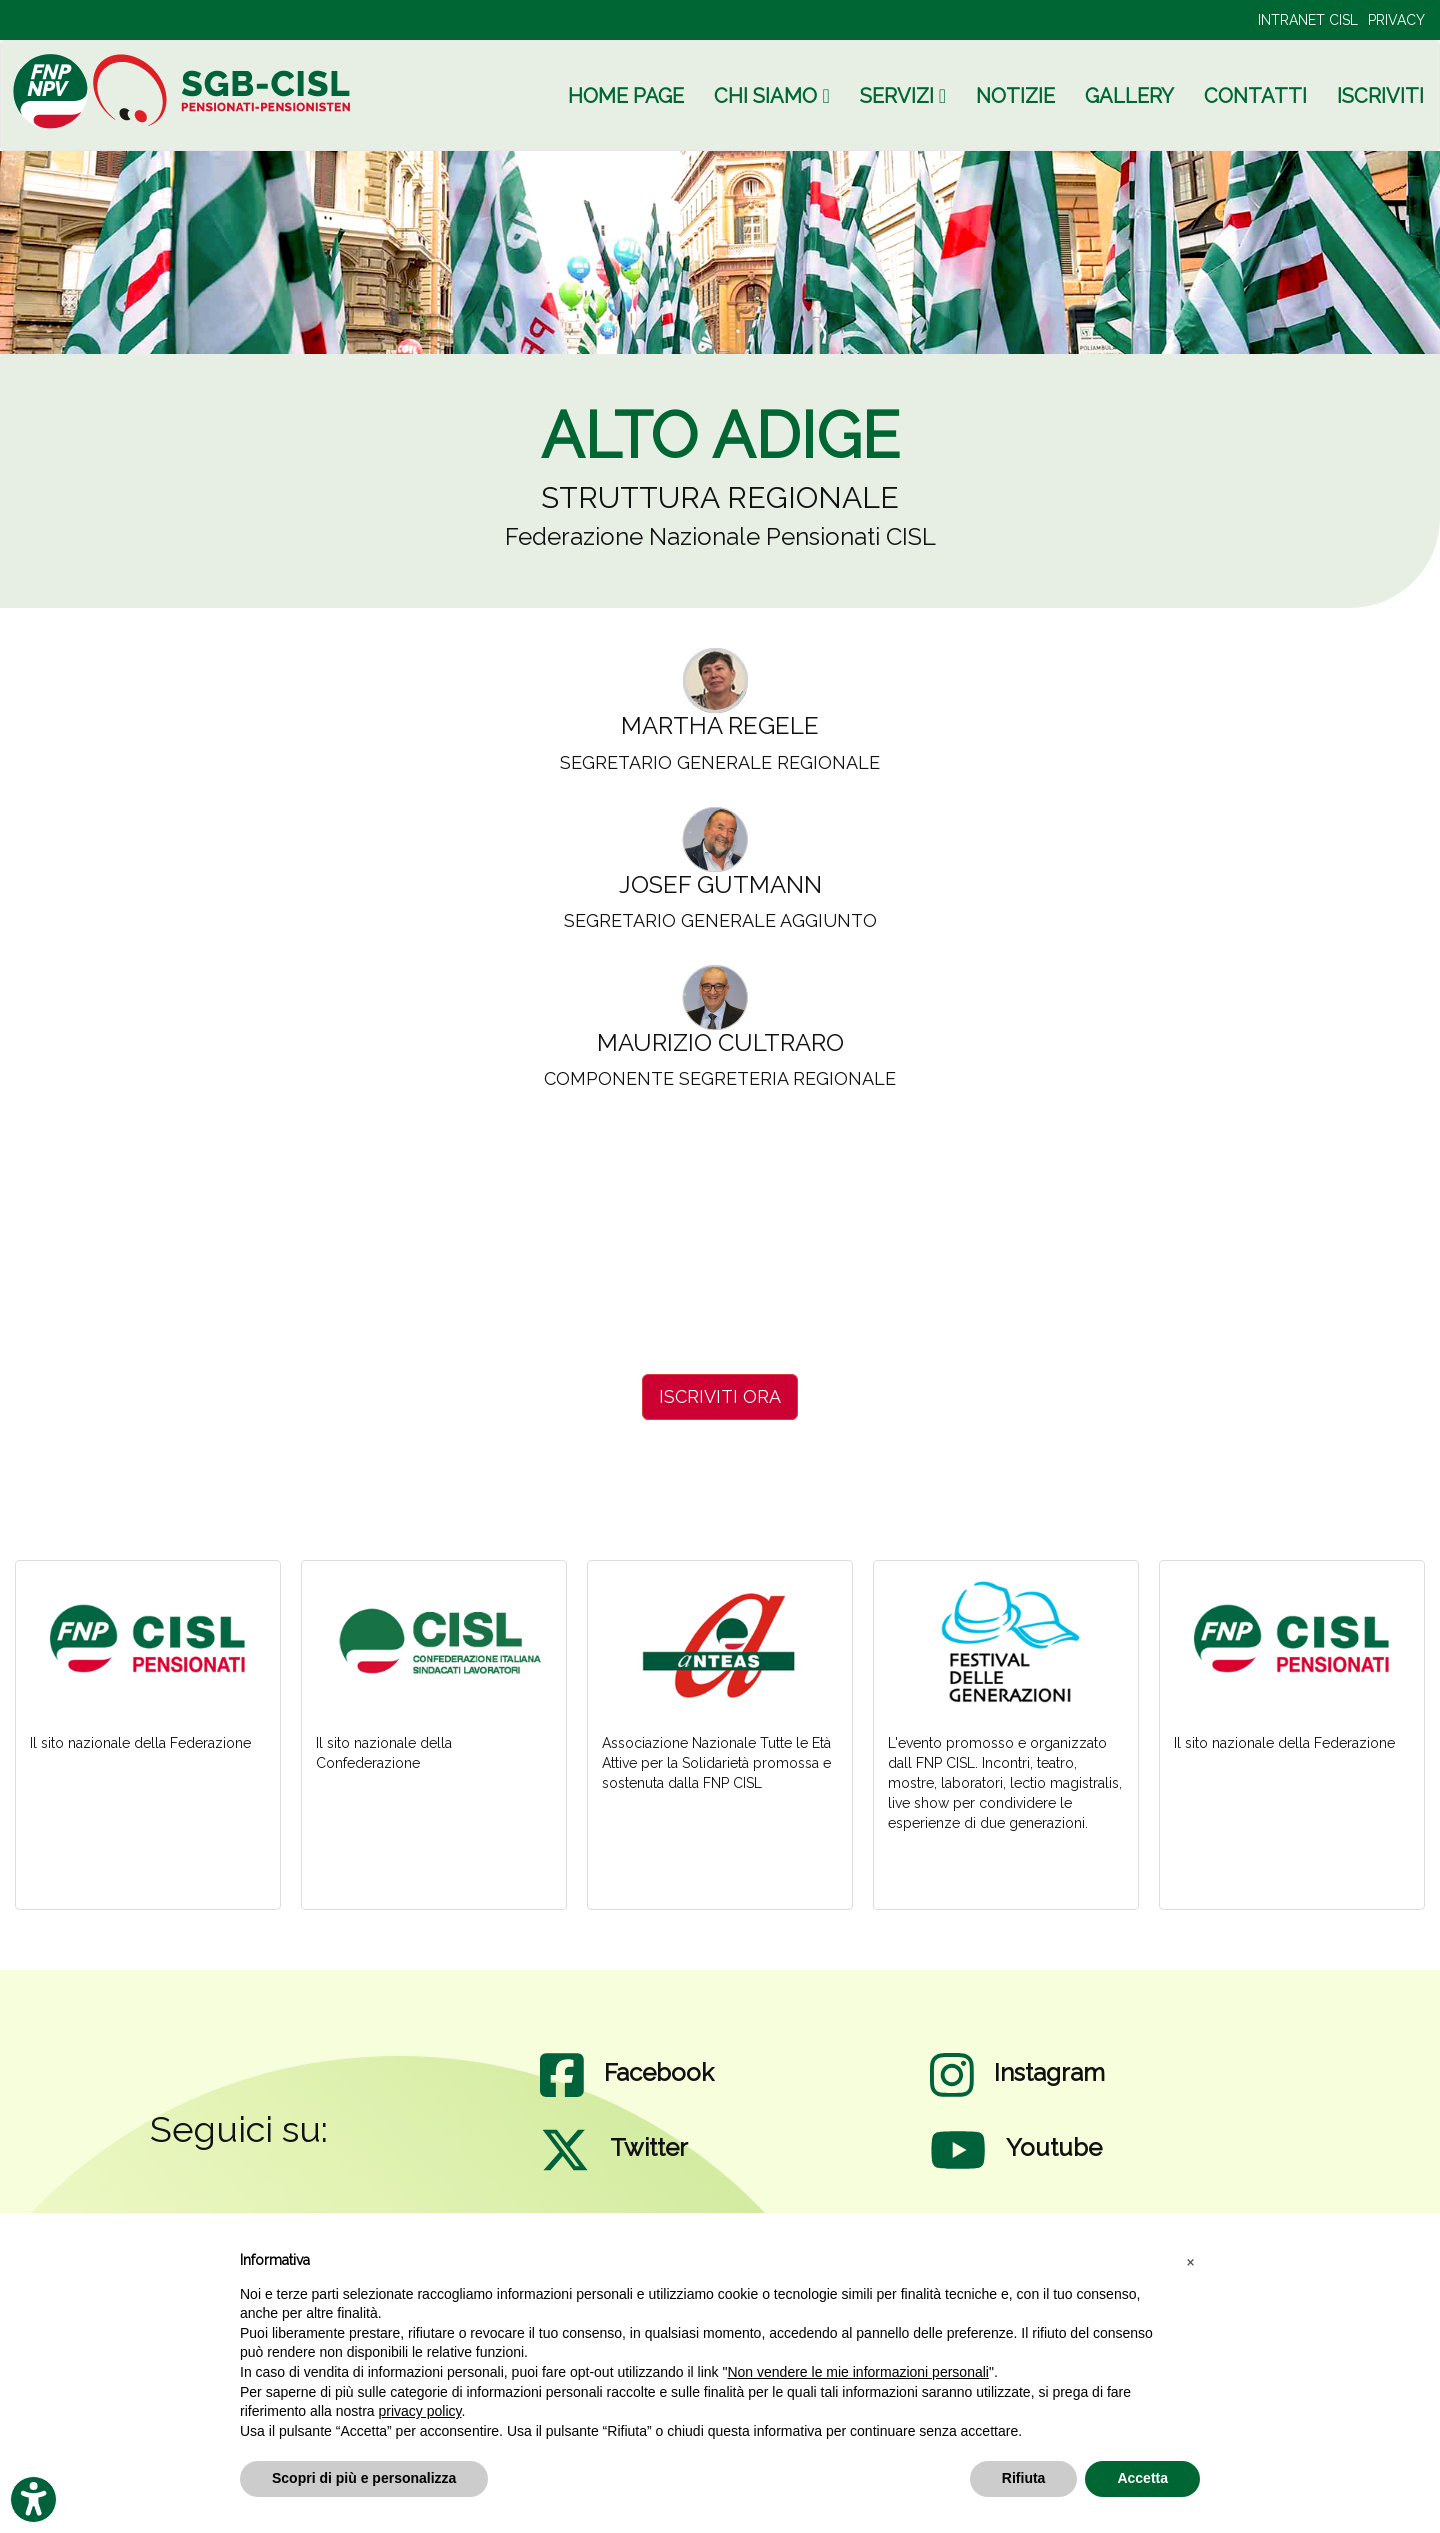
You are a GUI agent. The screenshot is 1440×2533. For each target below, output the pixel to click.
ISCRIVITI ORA (720, 1396)
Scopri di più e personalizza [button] (364, 2478)
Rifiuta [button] (1024, 2478)
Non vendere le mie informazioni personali (857, 2372)
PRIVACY (1396, 20)
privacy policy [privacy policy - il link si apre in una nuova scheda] (420, 2411)
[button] (1190, 2261)
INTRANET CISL (1308, 20)
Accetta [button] (1142, 2478)
